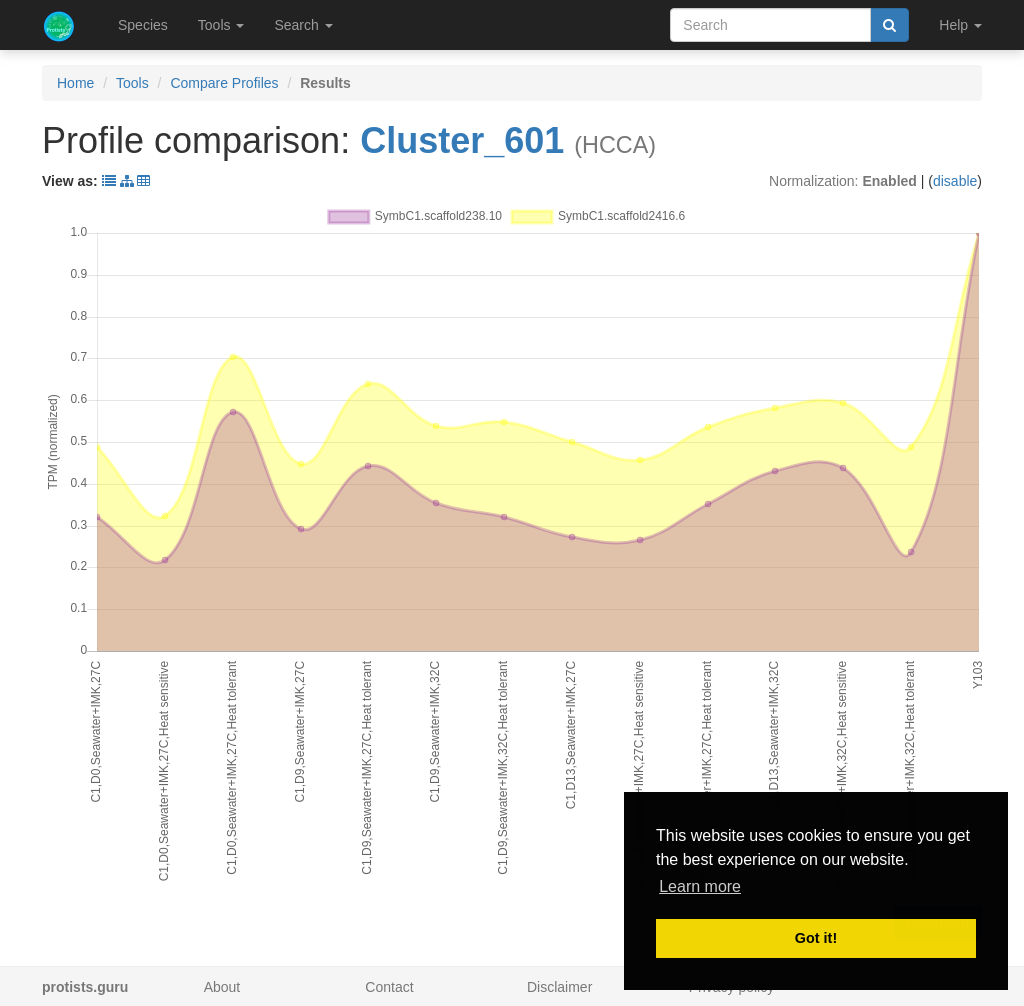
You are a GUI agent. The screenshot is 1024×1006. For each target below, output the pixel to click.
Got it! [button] (816, 938)
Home (75, 83)
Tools (132, 83)
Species (143, 25)
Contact (389, 987)
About (222, 987)
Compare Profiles (224, 83)
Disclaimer (559, 987)
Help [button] (960, 25)
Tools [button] (221, 25)
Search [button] (303, 25)
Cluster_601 (462, 140)
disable (955, 181)
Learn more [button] (700, 886)
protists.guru (85, 987)
